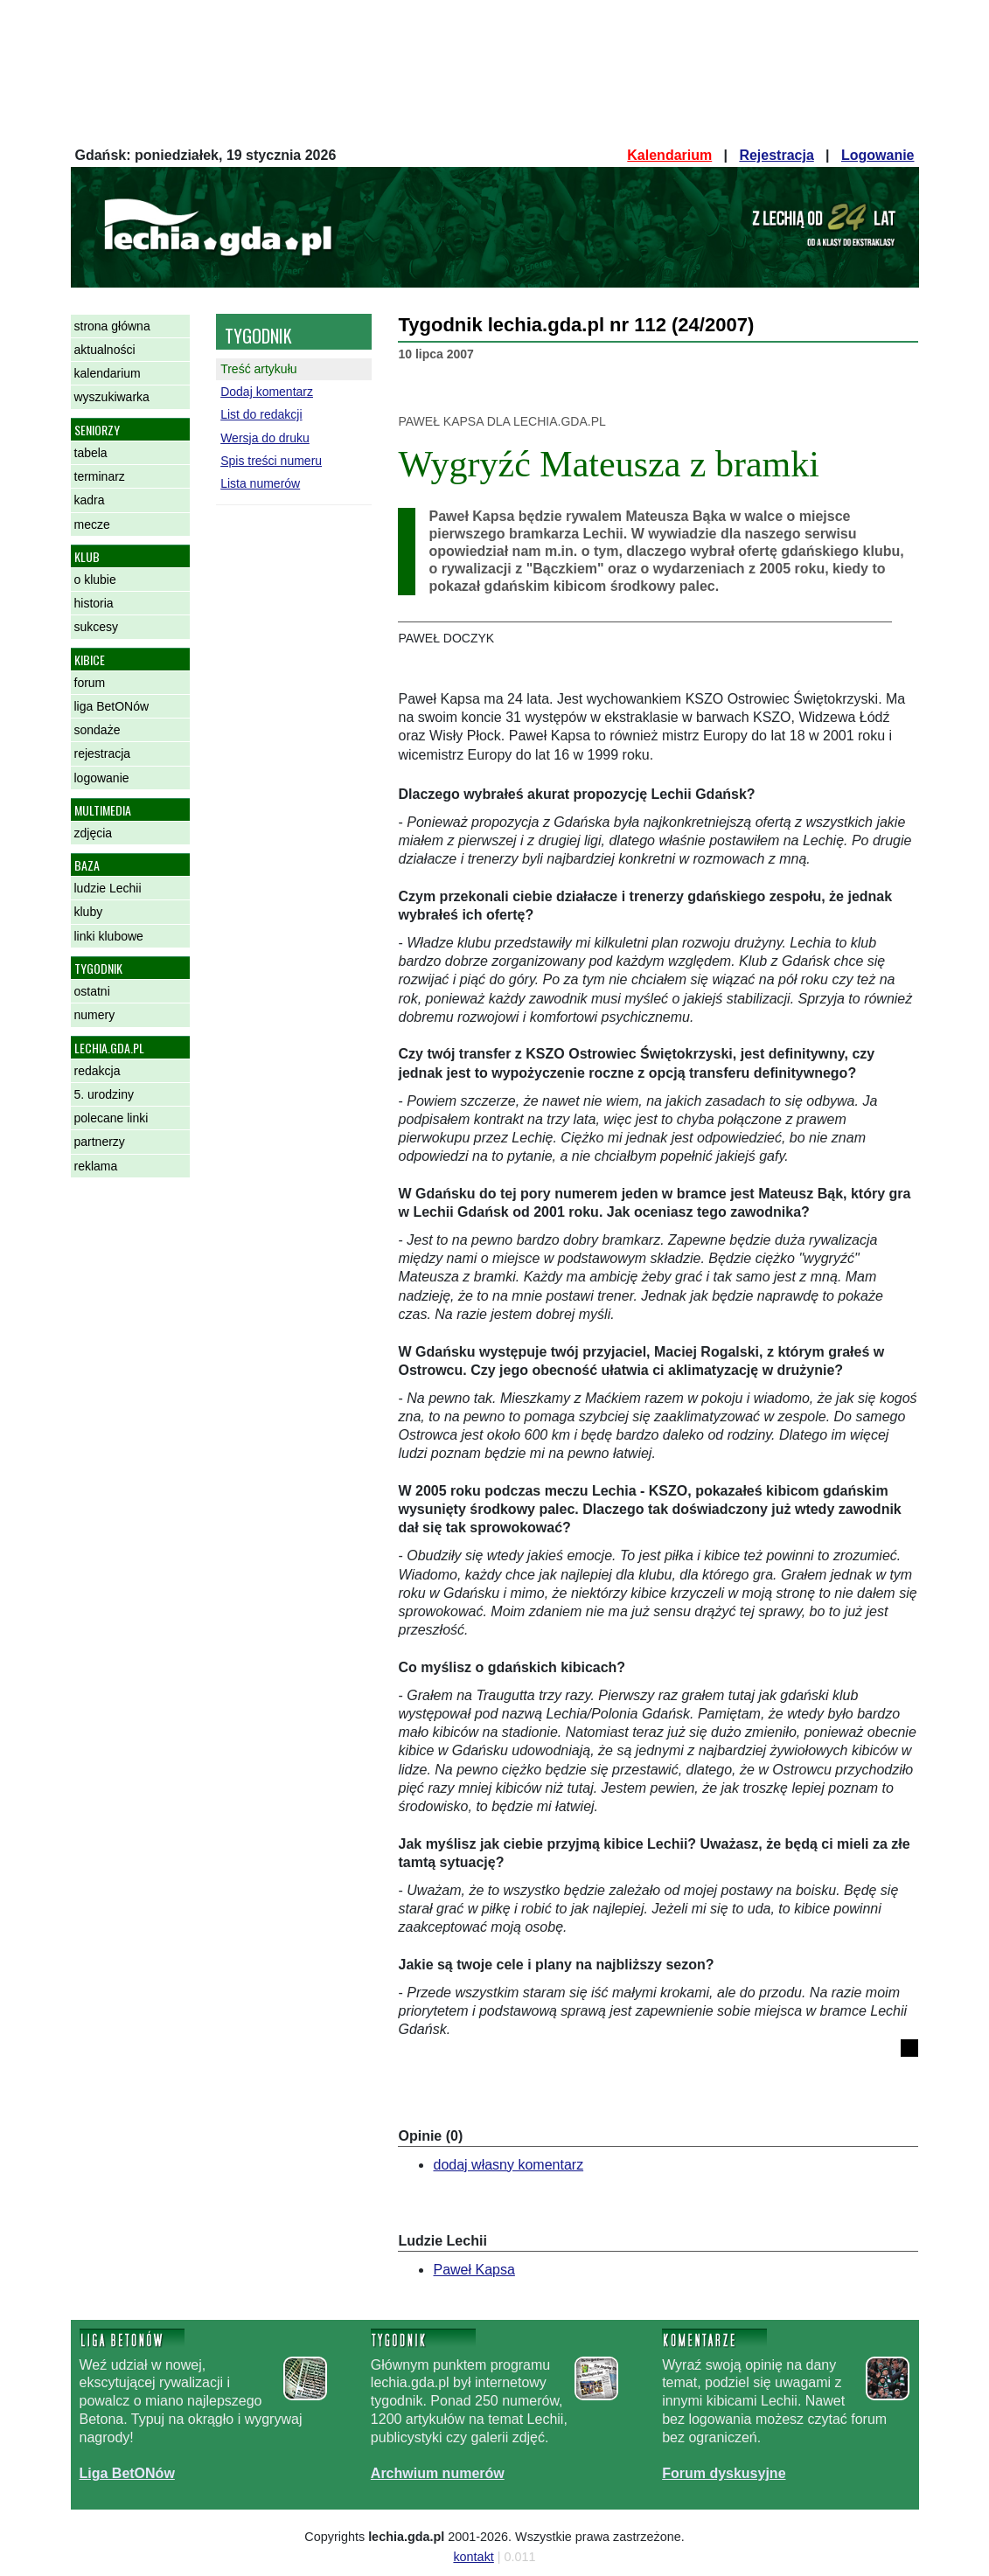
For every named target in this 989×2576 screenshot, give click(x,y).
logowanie (101, 778)
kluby (88, 912)
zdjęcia (93, 833)
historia (94, 603)
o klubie (95, 580)
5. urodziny (104, 1094)
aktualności (105, 350)
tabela (91, 453)
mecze (92, 524)
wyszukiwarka (112, 397)
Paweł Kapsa (473, 2269)
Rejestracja (776, 155)
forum (90, 683)
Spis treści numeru (271, 461)
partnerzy (99, 1142)
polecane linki (111, 1118)
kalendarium (107, 373)
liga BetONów (112, 706)
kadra (89, 500)
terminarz (99, 476)
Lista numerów (260, 483)
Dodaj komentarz (266, 392)
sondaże (97, 730)
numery (94, 1015)
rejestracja (102, 753)
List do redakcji (261, 414)
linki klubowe (108, 936)
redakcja (97, 1071)
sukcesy (96, 627)
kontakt (473, 2557)
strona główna (112, 326)
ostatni (92, 991)
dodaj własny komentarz (508, 2164)
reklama (96, 1166)
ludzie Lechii (108, 888)
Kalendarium (669, 155)
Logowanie (878, 155)
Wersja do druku (265, 438)
